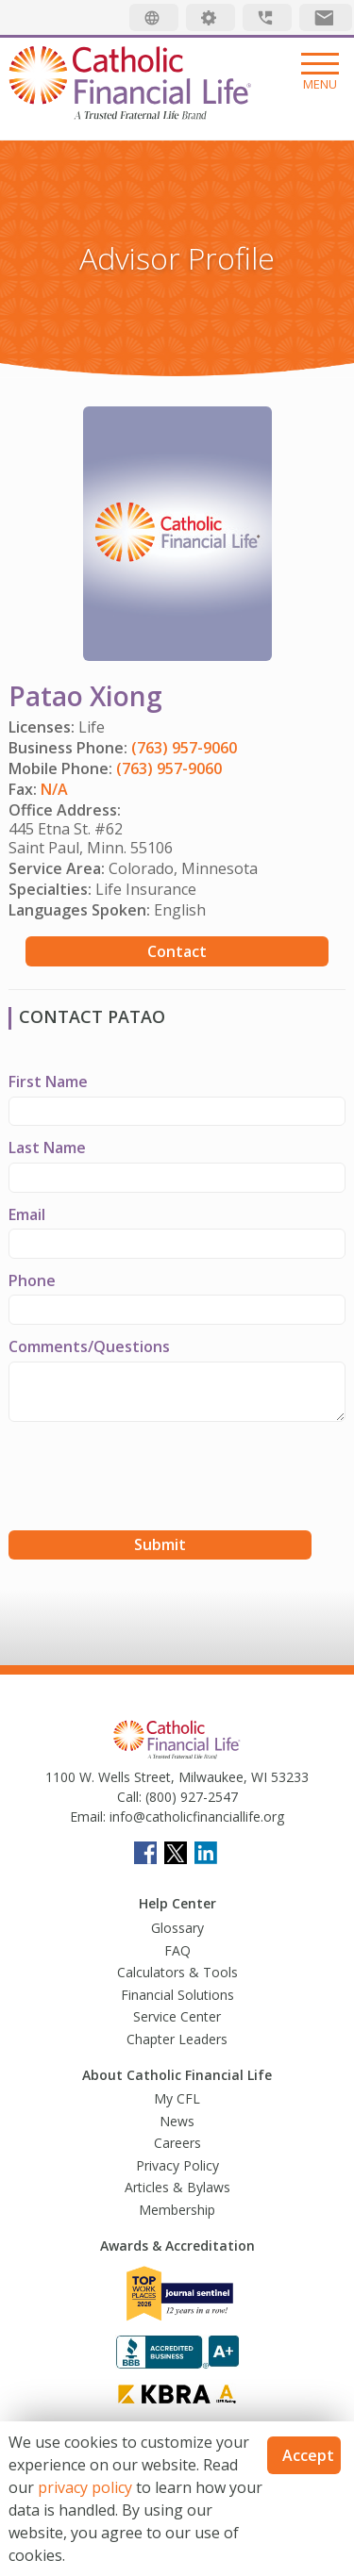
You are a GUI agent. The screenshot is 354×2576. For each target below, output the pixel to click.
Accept (308, 2455)
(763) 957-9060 (184, 747)
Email (26, 1214)
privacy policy (85, 2487)
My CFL (177, 2098)
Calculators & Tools (177, 1972)
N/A (54, 789)
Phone (32, 1280)
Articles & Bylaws (177, 2187)
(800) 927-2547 (190, 1797)
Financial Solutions (177, 1995)
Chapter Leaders (177, 2039)
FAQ (177, 1950)
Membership (177, 2210)
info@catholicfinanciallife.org (195, 1816)
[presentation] (151, 1478)
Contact (177, 951)
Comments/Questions (89, 1346)
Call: (129, 1797)
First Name (48, 1081)
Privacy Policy (177, 2165)
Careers (177, 2143)
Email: (88, 1816)
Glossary (177, 1928)
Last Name (47, 1147)
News (177, 2121)
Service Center (177, 2016)
